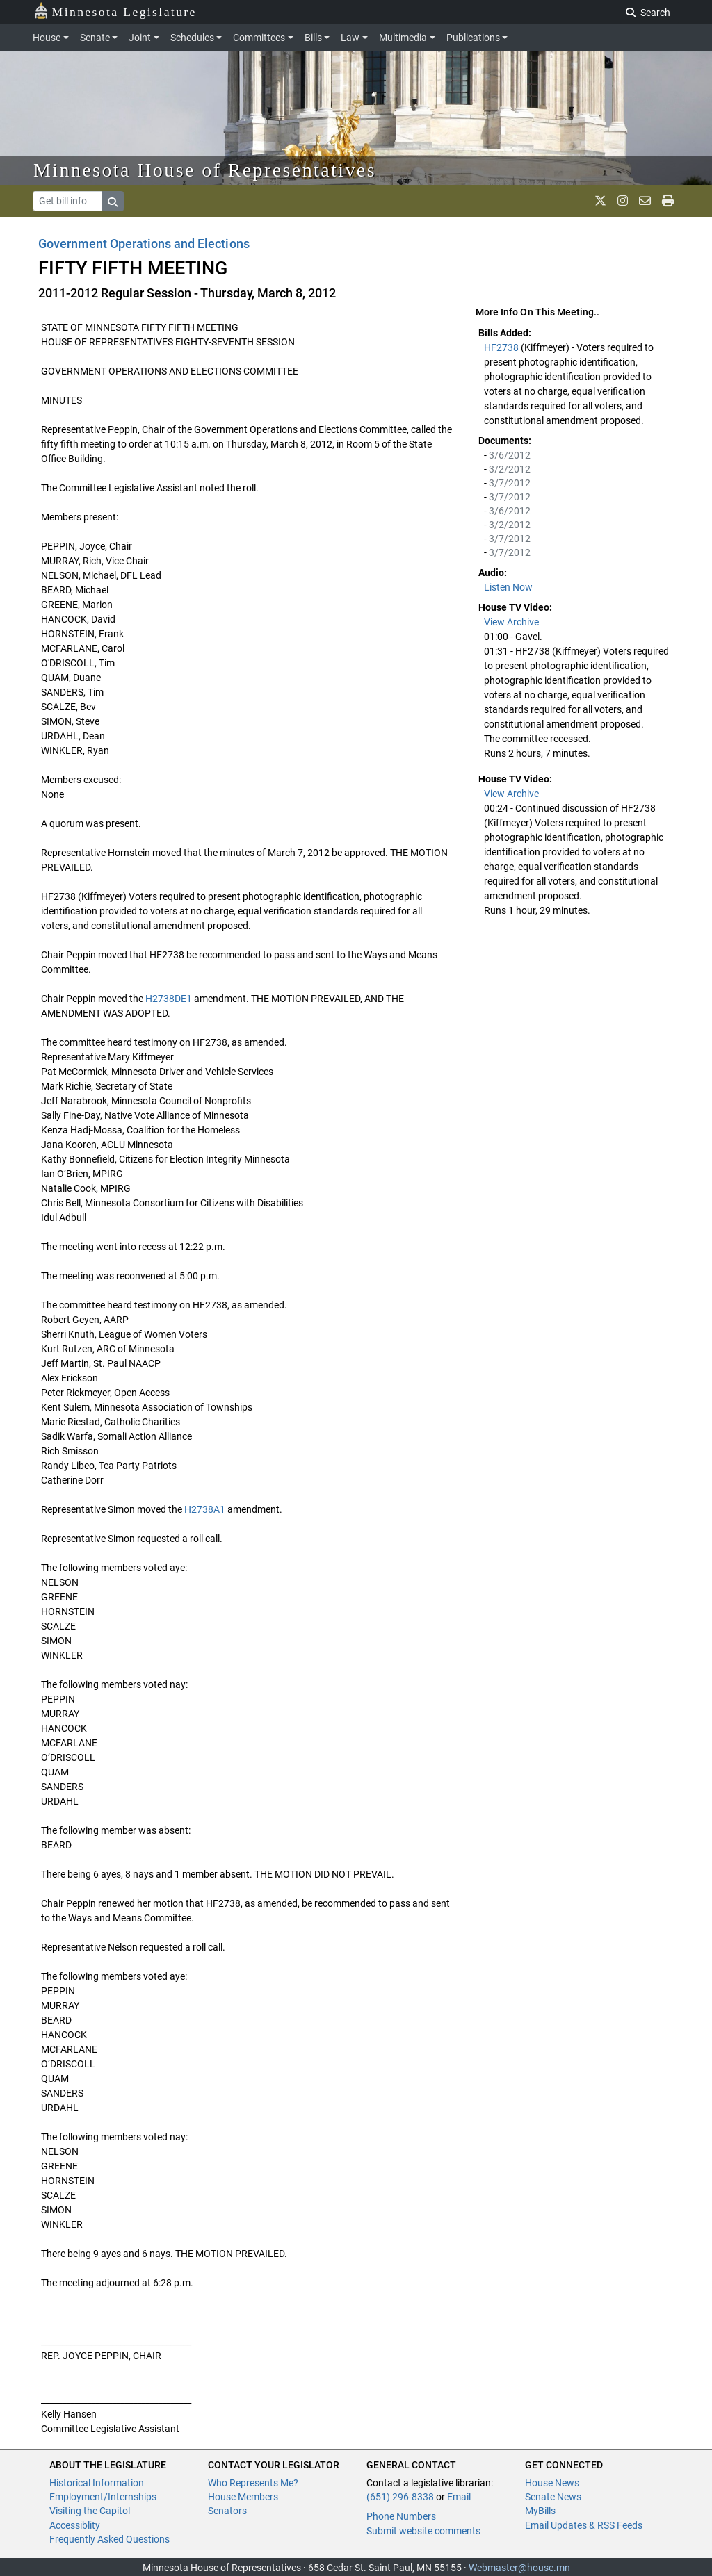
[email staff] (644, 200)
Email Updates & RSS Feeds (583, 2525)
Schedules (192, 37)
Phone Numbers (401, 2516)
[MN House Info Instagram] (622, 200)
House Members (243, 2496)
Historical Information (96, 2482)
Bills (313, 37)
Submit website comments (423, 2530)
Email (459, 2496)
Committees (259, 37)
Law (350, 37)
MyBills (540, 2510)
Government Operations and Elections (144, 243)
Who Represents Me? (253, 2482)
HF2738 (502, 347)
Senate (95, 37)
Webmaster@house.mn (519, 2567)
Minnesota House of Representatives (204, 170)
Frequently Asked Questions (109, 2539)
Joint (140, 37)
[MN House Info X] (600, 200)
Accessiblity (74, 2525)
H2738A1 (204, 1509)
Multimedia (403, 37)
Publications (473, 37)
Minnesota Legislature (115, 11)
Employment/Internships (102, 2496)
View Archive (511, 621)
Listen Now (508, 587)
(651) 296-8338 (400, 2496)
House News (552, 2482)
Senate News (553, 2496)
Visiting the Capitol (89, 2510)
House (46, 37)
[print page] (667, 200)
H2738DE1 (168, 998)
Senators (227, 2510)
